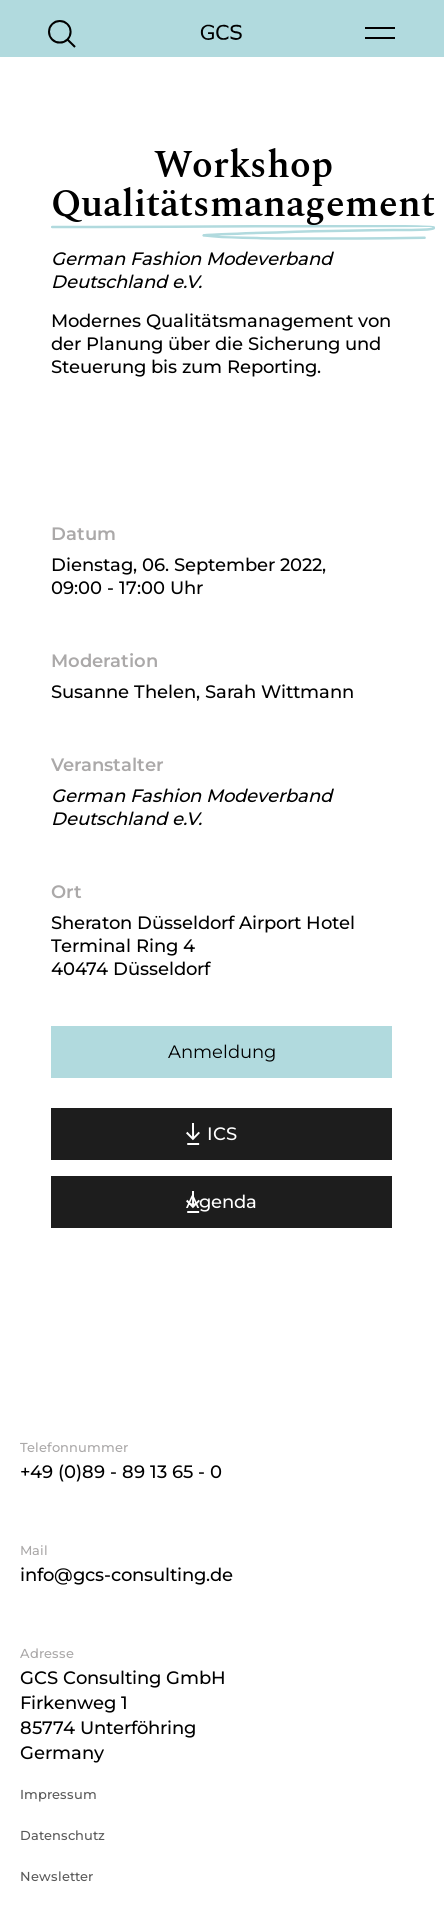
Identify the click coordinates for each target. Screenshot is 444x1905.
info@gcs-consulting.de (126, 1575)
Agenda (221, 1202)
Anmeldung (222, 1052)
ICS (222, 1134)
